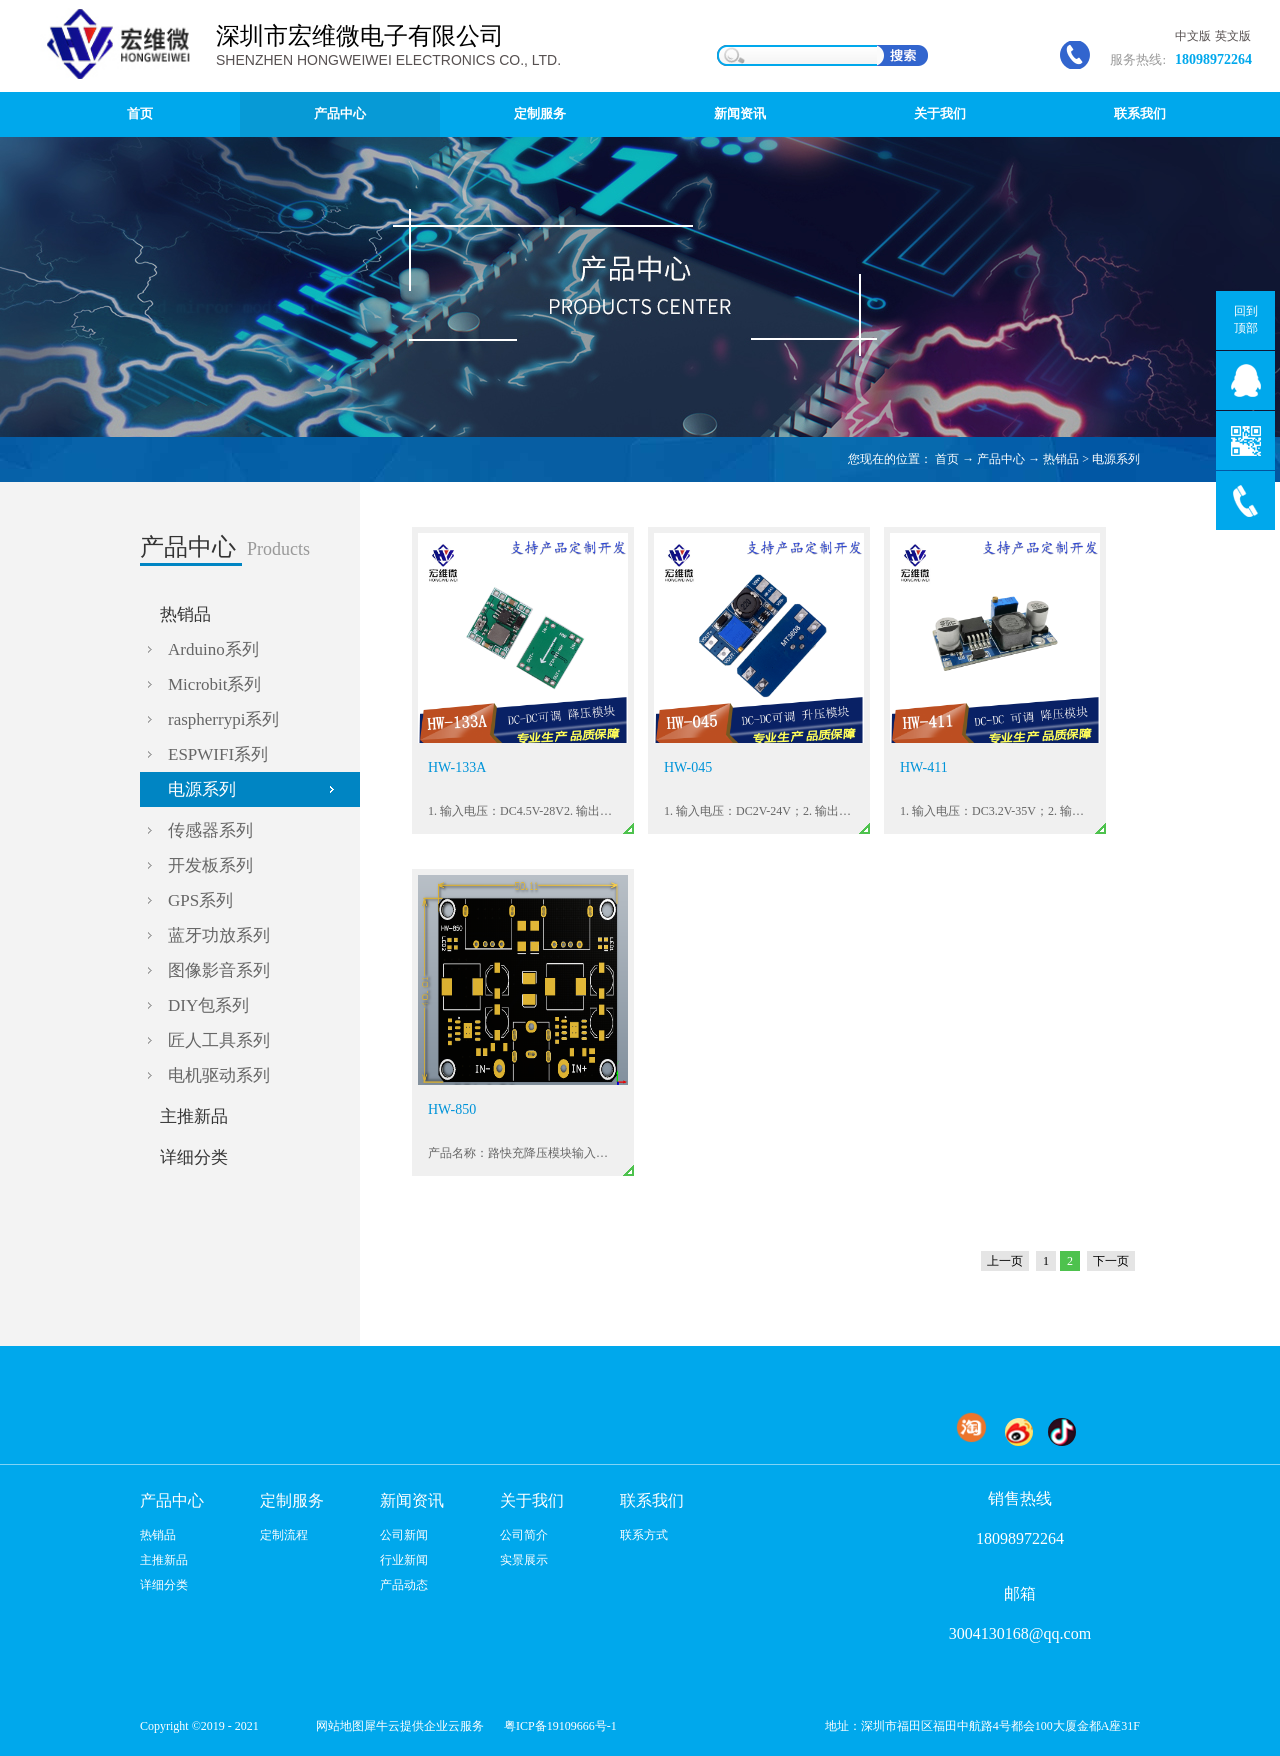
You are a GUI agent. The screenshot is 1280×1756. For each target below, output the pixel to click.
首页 (140, 113)
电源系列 (1116, 459)
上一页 (1005, 1261)
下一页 (1111, 1261)
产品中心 (1001, 459)
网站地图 (337, 1726)
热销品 (1061, 459)
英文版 (1233, 36)
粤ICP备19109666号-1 (560, 1726)
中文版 (1193, 36)
